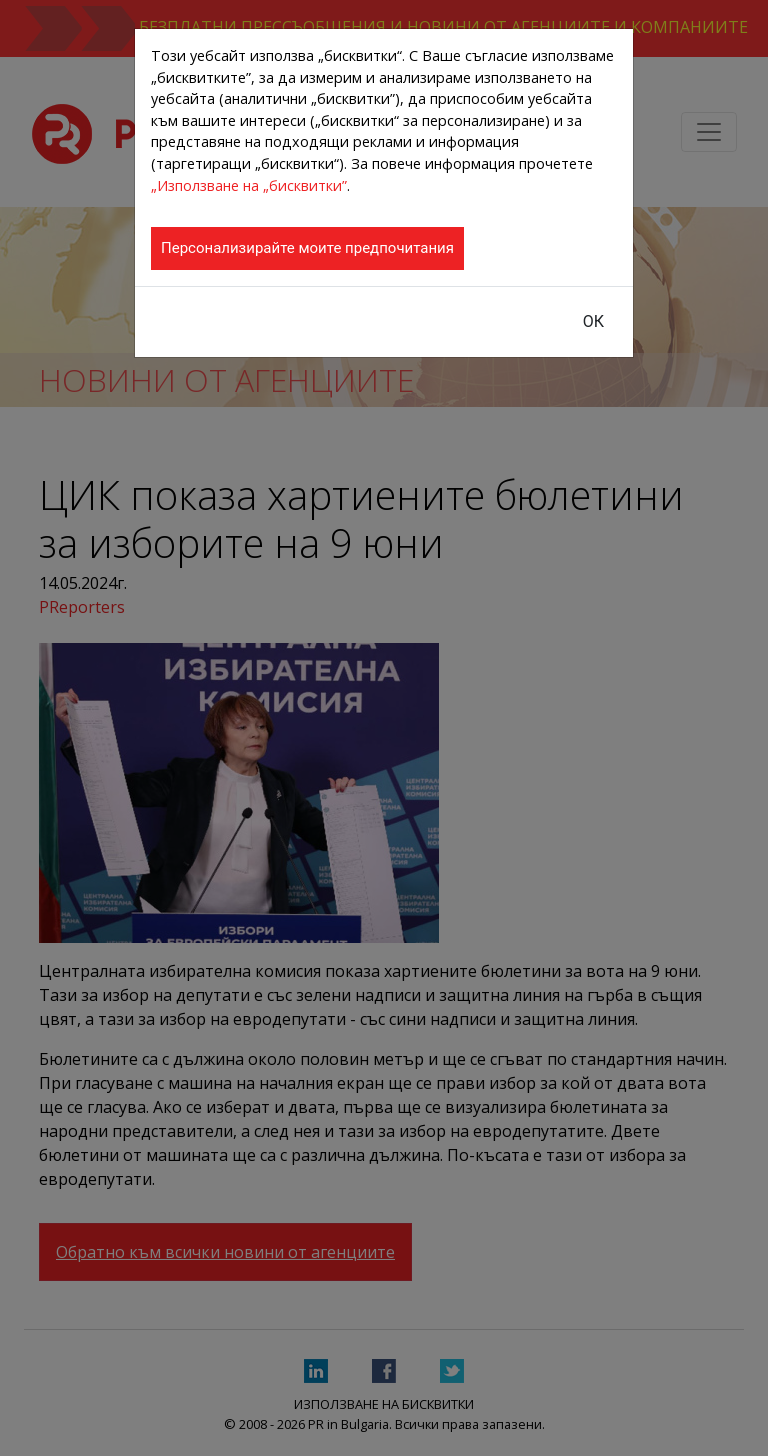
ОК (593, 321)
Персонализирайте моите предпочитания (307, 248)
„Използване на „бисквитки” (249, 185)
